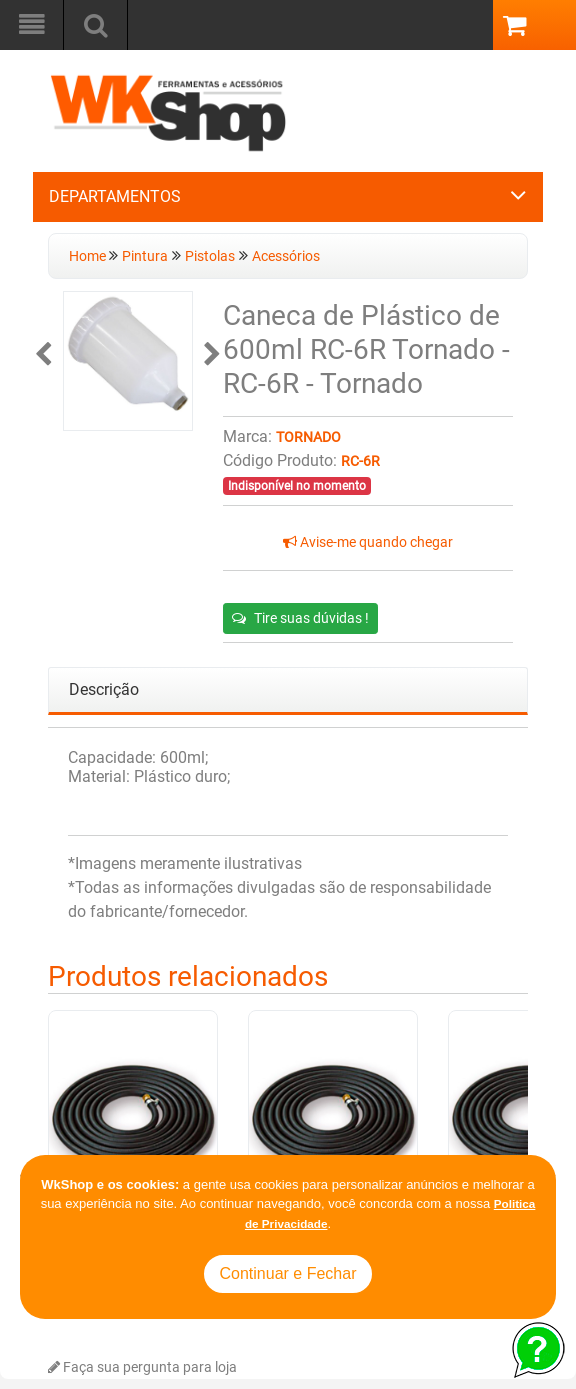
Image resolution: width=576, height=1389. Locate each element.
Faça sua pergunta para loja (142, 1367)
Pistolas (210, 256)
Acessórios (286, 256)
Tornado (308, 437)
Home (89, 256)
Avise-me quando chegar (368, 542)
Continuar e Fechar (288, 1273)
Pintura (145, 256)
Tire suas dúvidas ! (300, 618)
